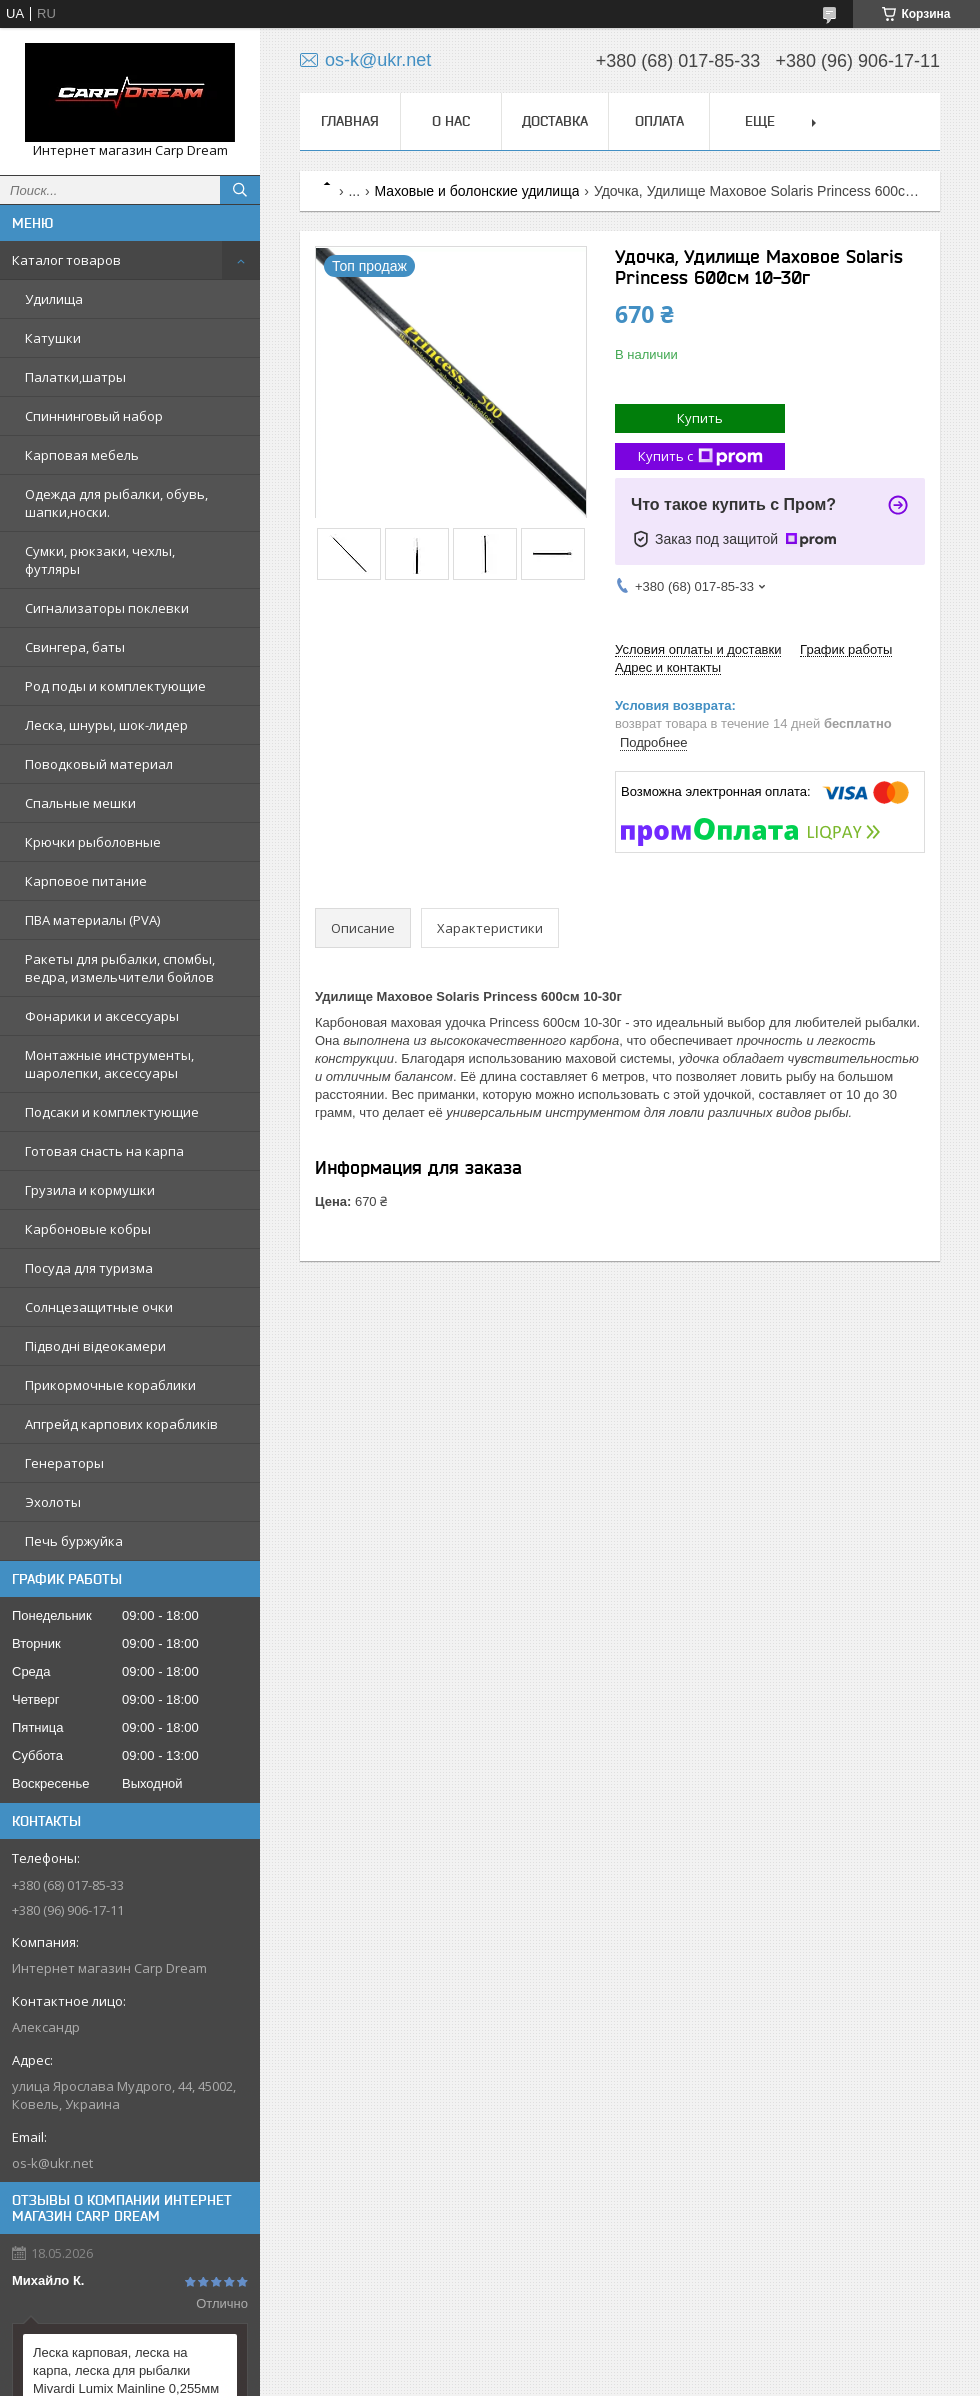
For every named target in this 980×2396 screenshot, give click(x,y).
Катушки (53, 338)
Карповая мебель (82, 455)
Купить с (700, 456)
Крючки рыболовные (93, 842)
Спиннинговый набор (94, 416)
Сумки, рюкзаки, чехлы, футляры (100, 560)
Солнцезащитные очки (99, 1307)
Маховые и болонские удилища (477, 191)
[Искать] (240, 190)
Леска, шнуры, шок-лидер (106, 725)
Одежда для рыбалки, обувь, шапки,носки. (116, 503)
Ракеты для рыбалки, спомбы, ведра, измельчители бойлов (120, 968)
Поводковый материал (99, 764)
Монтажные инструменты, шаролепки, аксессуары (109, 1064)
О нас (451, 121)
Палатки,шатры (75, 377)
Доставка (555, 121)
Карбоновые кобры (88, 1229)
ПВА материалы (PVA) (92, 920)
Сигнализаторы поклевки (107, 608)
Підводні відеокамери (95, 1346)
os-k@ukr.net (52, 2163)
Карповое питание (86, 881)
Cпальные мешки (80, 803)
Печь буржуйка (74, 1541)
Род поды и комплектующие (115, 686)
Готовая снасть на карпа (104, 1151)
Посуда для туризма (89, 1268)
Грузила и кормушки (90, 1190)
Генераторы (64, 1463)
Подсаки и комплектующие (112, 1112)
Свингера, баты (75, 647)
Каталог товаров (66, 260)
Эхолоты (53, 1502)
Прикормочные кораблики (110, 1385)
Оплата (659, 121)
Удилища (54, 299)
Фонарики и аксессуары (102, 1016)
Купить (700, 418)
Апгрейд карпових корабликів (121, 1424)
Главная (350, 121)
